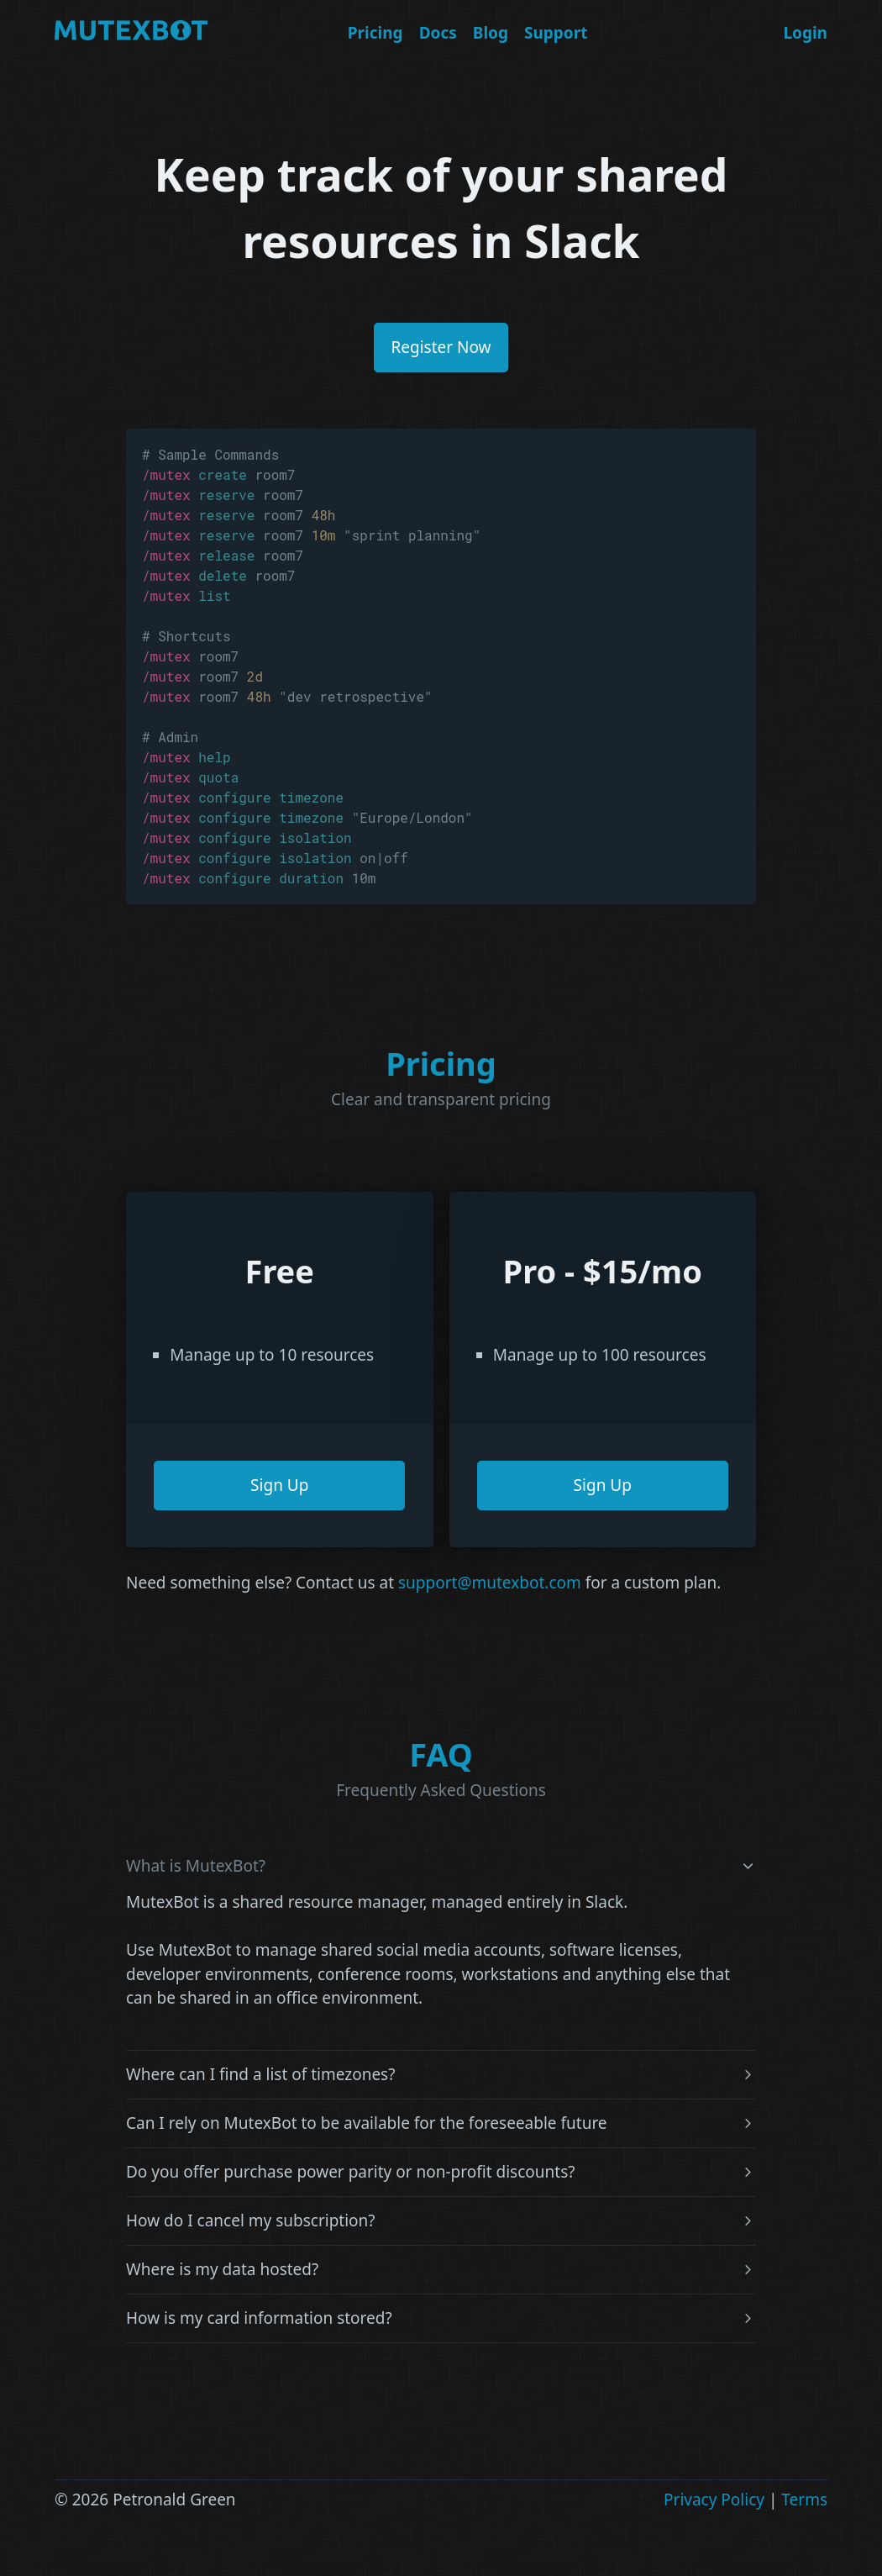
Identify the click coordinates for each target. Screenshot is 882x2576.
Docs (438, 33)
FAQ (441, 1754)
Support (555, 33)
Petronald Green (174, 2499)
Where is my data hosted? (222, 2270)
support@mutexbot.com (489, 1583)
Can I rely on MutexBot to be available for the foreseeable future (366, 2123)
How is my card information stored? (259, 2318)
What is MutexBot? (195, 1866)
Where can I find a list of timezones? (260, 2075)
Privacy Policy (714, 2499)
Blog (490, 33)
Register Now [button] (441, 347)
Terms (804, 2499)
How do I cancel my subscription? (250, 2221)
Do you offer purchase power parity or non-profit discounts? (350, 2172)
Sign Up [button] (279, 1485)
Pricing (375, 33)
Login (805, 33)
